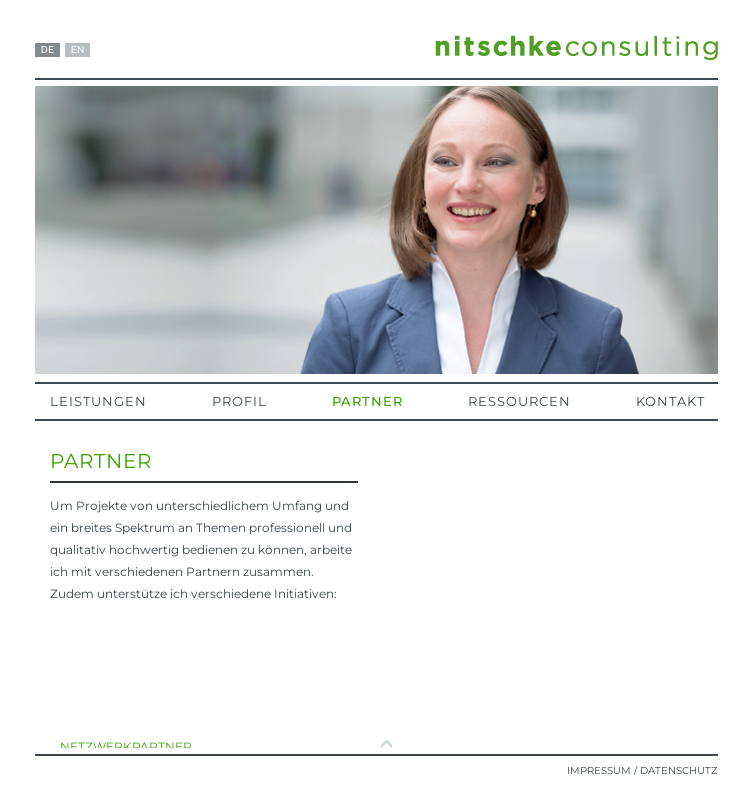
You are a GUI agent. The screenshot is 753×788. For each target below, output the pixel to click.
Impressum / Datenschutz (642, 770)
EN (77, 50)
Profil (239, 401)
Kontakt (670, 401)
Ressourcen (519, 401)
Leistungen (98, 401)
